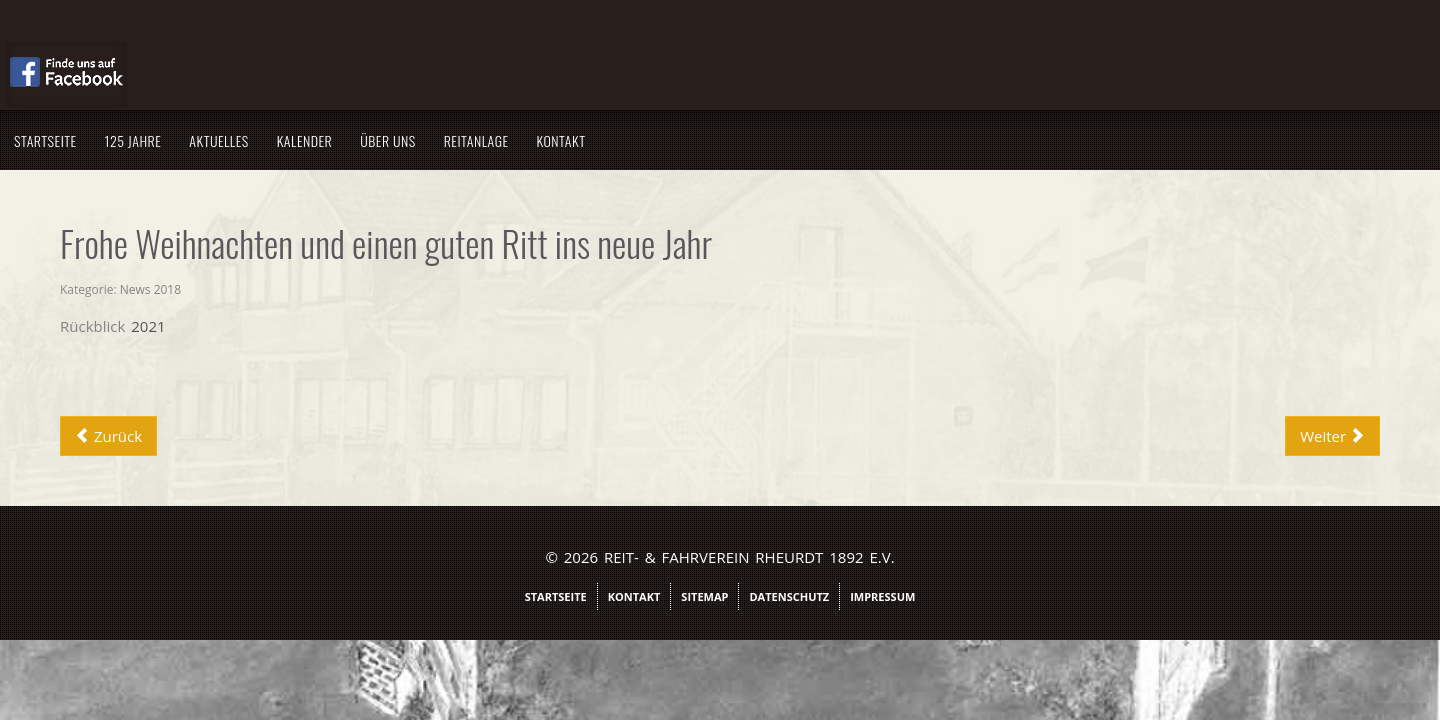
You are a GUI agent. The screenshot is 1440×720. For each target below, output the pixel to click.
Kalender (513, 140)
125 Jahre (341, 140)
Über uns (595, 140)
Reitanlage (684, 140)
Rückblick (300, 326)
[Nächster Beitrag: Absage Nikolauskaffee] (1124, 436)
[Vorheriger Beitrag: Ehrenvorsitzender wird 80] (316, 436)
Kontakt (769, 140)
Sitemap (704, 596)
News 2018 (358, 289)
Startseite (253, 140)
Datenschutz (789, 596)
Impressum (882, 596)
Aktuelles (426, 140)
